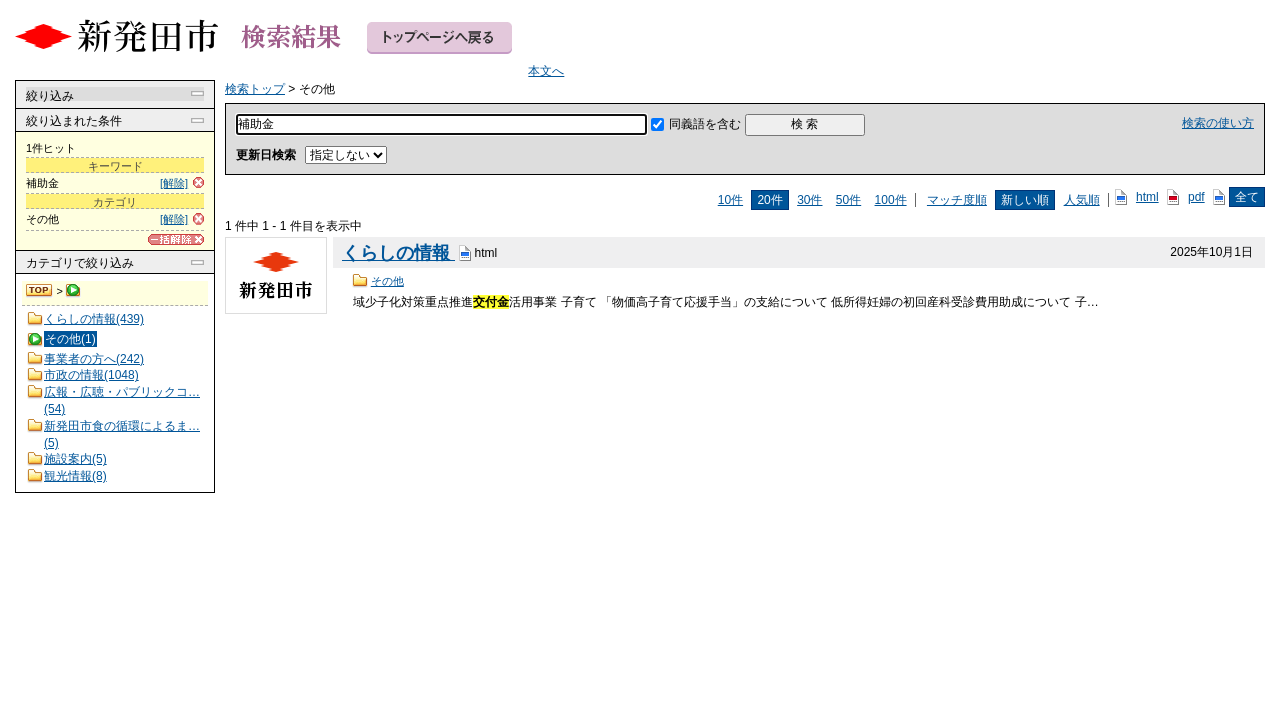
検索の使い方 (1218, 123)
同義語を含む (705, 124)
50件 (848, 200)
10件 (730, 200)
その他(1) (70, 339)
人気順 (1082, 200)
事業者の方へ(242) (94, 359)
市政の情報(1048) (91, 375)
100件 (891, 200)
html (1147, 197)
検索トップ (40, 291)
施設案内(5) (75, 459)
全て (1247, 197)
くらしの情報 (398, 253)
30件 (809, 200)
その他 (387, 281)
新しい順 (1025, 200)
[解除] (174, 183)
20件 (769, 200)
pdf (1196, 197)
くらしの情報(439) (94, 319)
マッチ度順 (957, 200)
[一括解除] (176, 239)
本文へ (546, 71)
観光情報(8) (75, 476)
